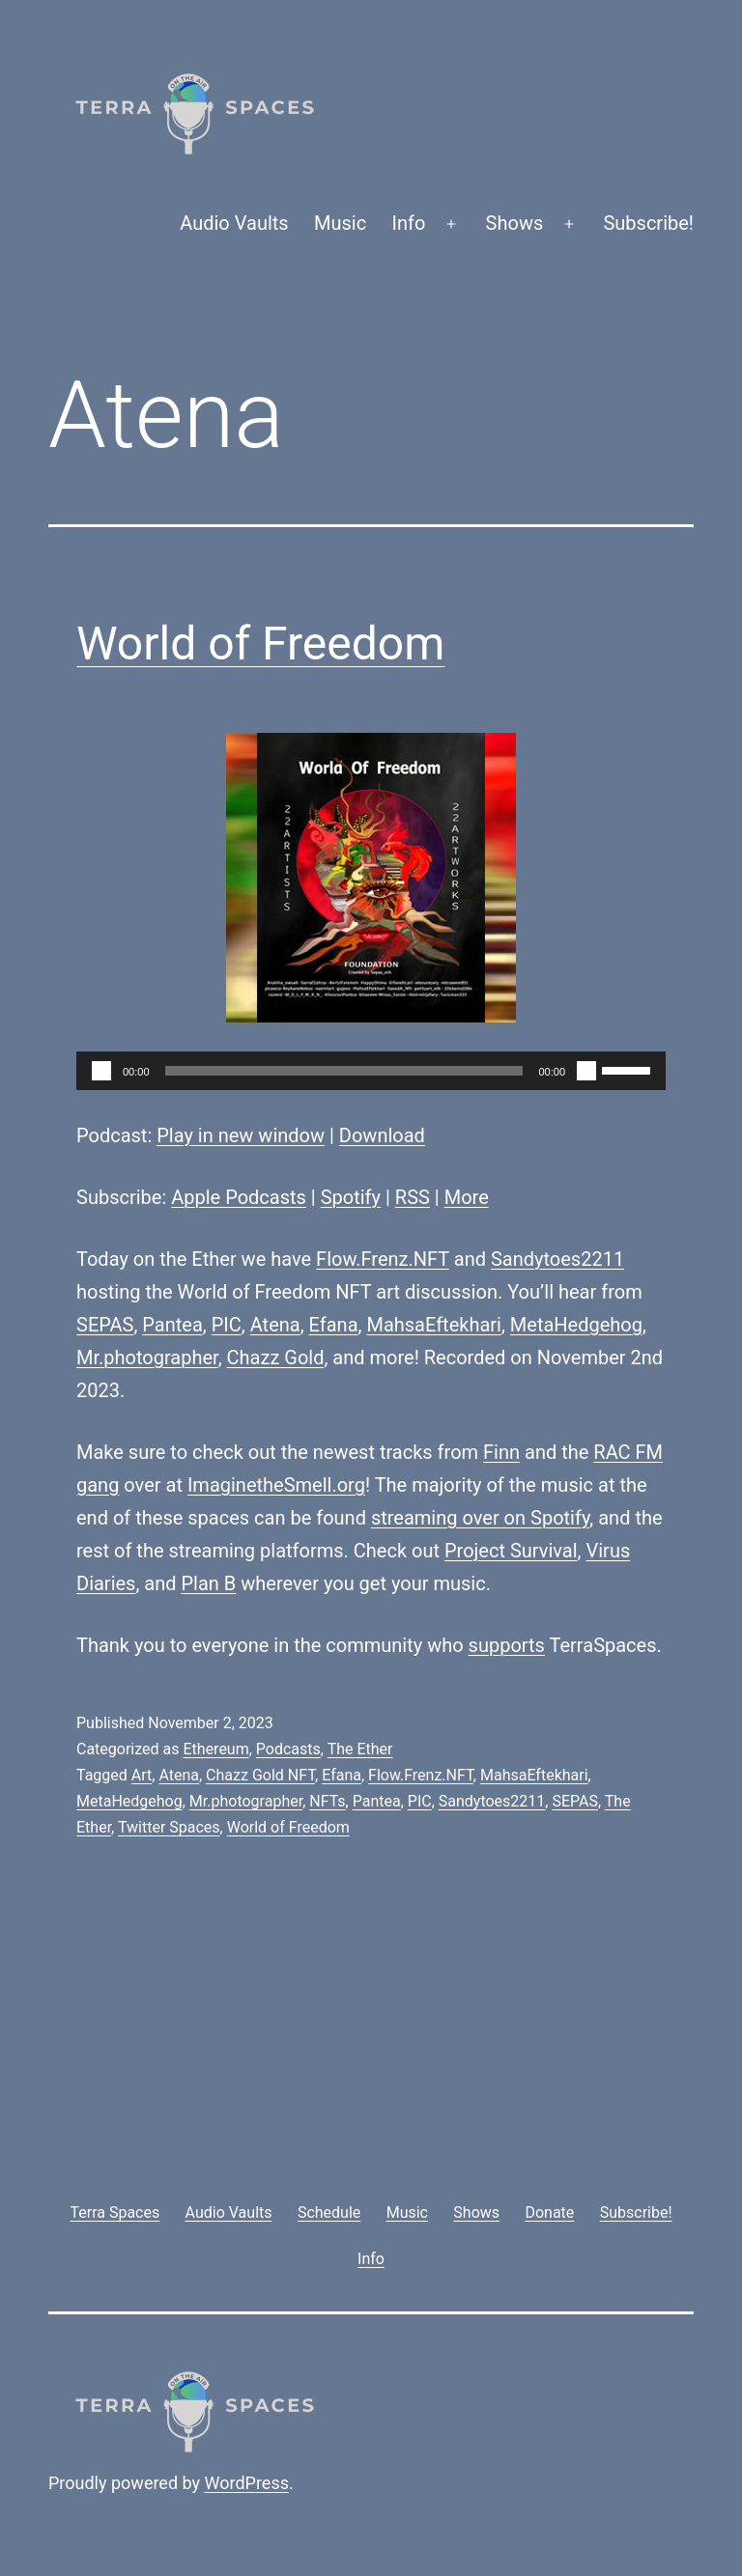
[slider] (344, 1071)
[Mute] (586, 1070)
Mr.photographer (147, 1357)
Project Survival (511, 1550)
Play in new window (241, 1135)
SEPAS (104, 1324)
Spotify (351, 1197)
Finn (501, 1452)
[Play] (101, 1070)
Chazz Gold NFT (260, 1775)
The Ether (360, 1749)
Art (141, 1775)
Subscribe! (648, 223)
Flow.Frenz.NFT (382, 1259)
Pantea (172, 1324)
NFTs (327, 1801)
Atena (275, 1324)
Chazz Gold (276, 1357)
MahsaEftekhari (433, 1324)
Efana (333, 1324)
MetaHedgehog (576, 1324)
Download (382, 1135)
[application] (371, 1070)
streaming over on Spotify (480, 1517)
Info (409, 223)
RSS (412, 1197)
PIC (227, 1324)
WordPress (247, 2483)
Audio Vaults (234, 223)
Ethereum (215, 1749)
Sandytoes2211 (557, 1259)
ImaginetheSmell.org (276, 1485)
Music (340, 223)
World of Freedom (260, 643)
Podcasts (288, 1749)
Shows (515, 223)
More (466, 1197)
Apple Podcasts (238, 1197)
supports (507, 1645)
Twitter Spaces (169, 1827)
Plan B (209, 1583)
